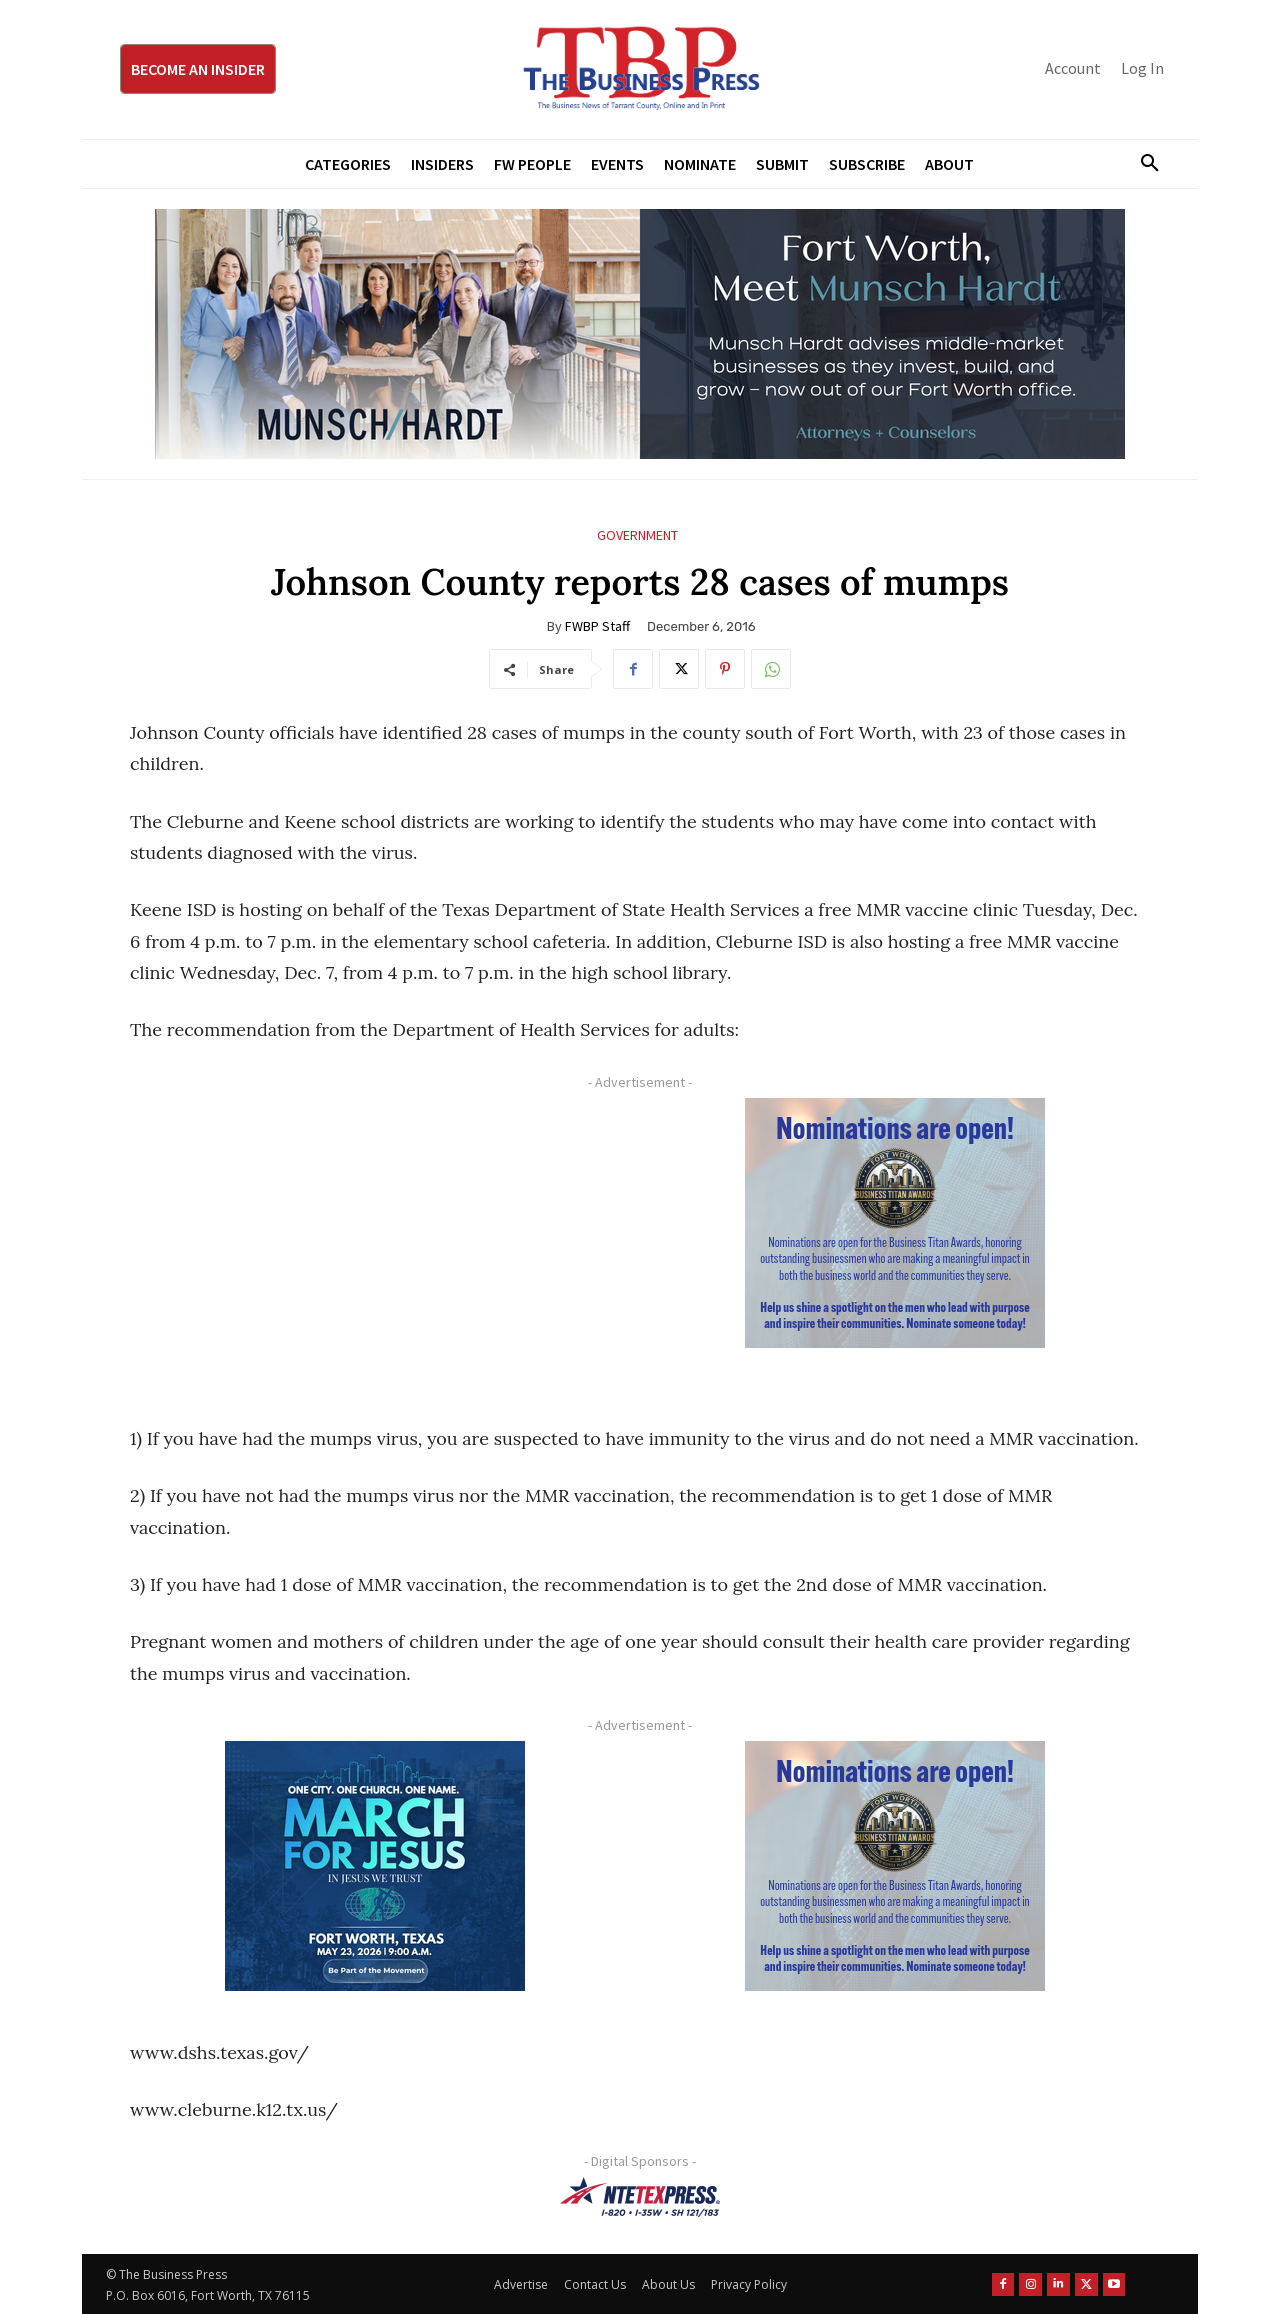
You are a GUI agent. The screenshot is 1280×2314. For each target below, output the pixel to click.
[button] (1142, 164)
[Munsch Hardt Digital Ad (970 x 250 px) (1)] (640, 334)
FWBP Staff (597, 626)
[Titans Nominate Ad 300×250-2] (895, 1223)
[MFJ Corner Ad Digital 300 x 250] (375, 1866)
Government (637, 535)
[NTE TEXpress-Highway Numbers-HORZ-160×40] (640, 2197)
